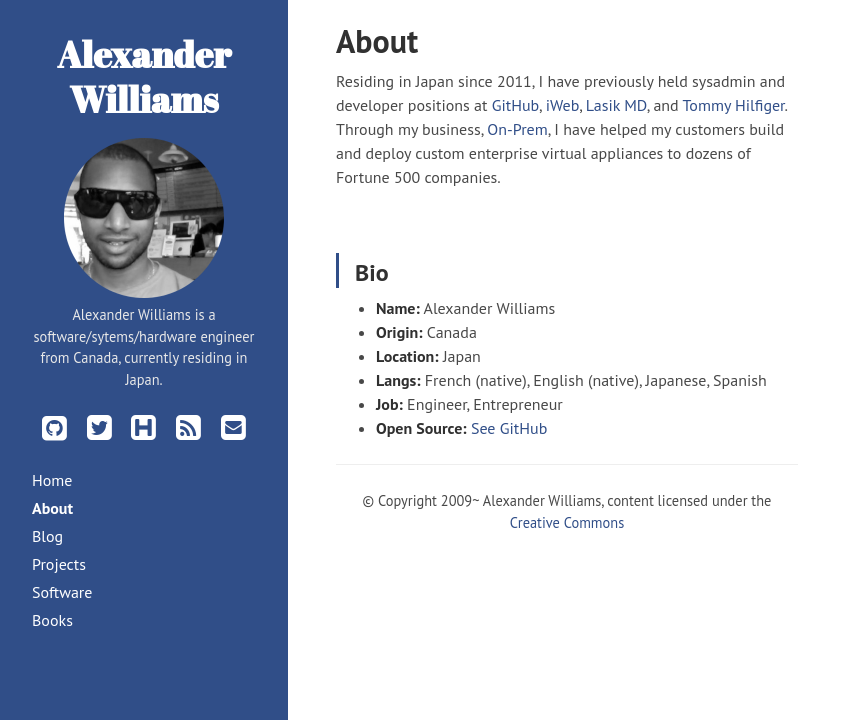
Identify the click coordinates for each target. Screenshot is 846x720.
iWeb (562, 105)
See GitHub (509, 428)
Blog (47, 536)
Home (52, 480)
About (52, 508)
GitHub (515, 105)
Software (62, 592)
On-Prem (517, 129)
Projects (59, 564)
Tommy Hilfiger (733, 105)
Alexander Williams (144, 76)
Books (52, 620)
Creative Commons (567, 522)
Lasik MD (616, 105)
